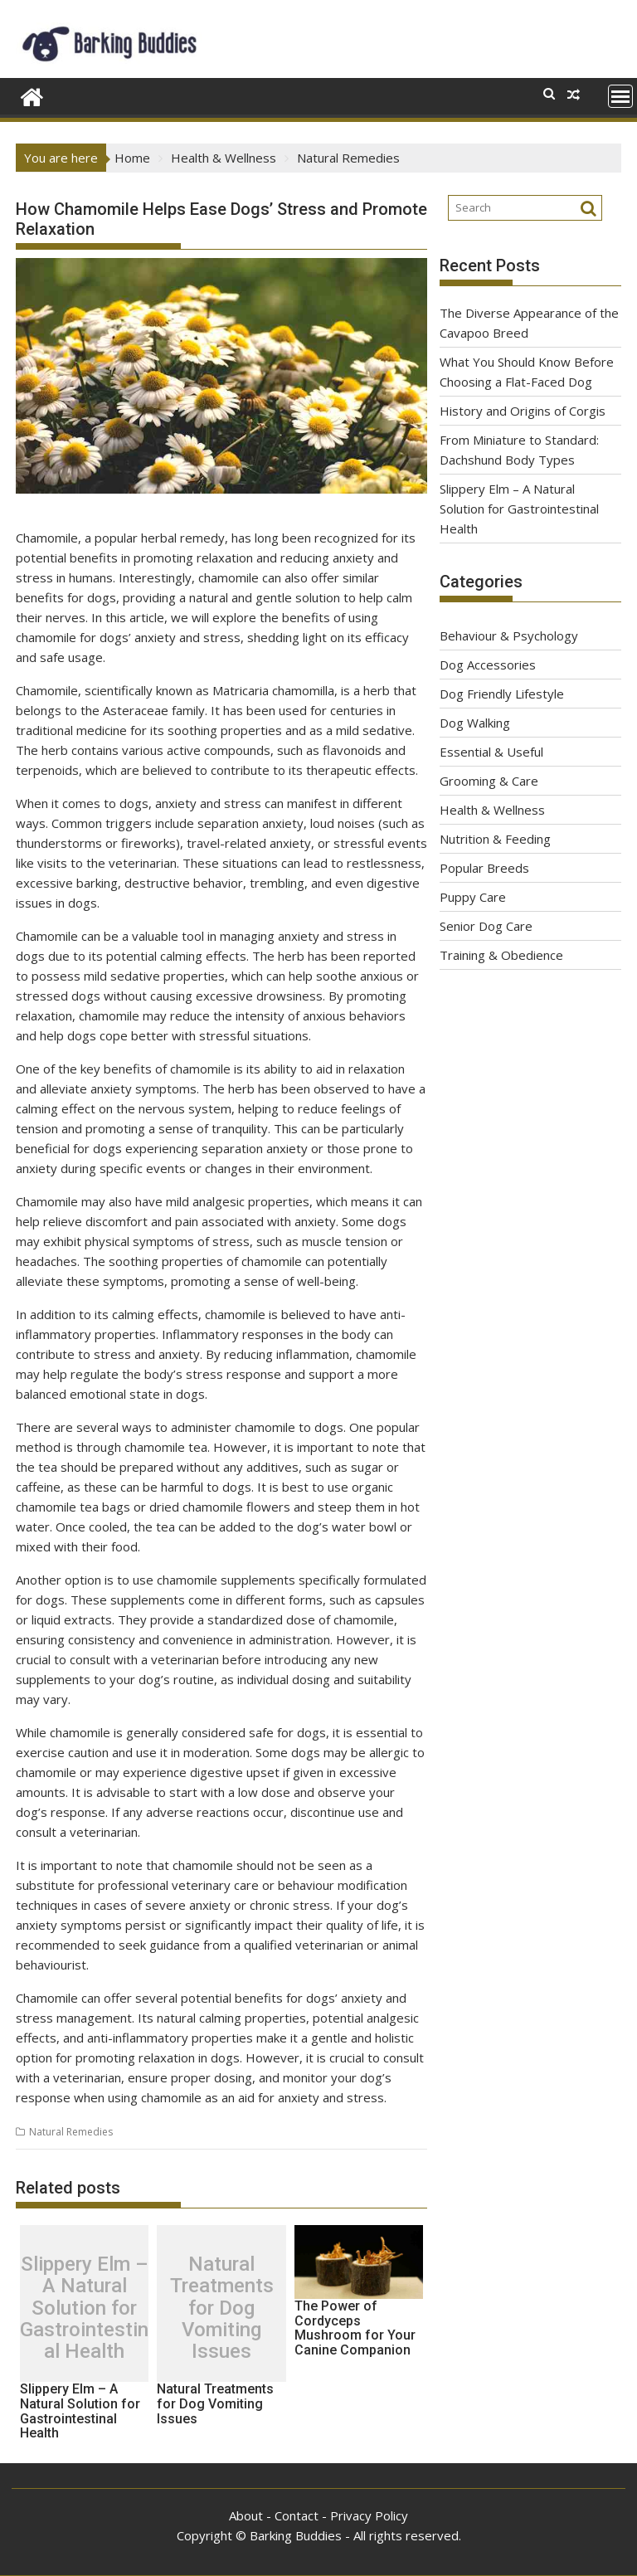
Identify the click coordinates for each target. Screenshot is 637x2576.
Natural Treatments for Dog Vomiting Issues (222, 2308)
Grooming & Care (489, 780)
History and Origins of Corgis (522, 410)
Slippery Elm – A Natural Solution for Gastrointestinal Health (84, 2308)
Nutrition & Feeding (495, 838)
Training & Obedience (501, 955)
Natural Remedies (71, 2132)
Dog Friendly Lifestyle (502, 693)
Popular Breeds (484, 867)
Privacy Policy (369, 2515)
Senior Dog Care (486, 926)
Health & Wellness (492, 809)
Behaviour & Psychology (509, 635)
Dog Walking (475, 722)
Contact (296, 2515)
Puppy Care (473, 897)
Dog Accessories (488, 664)
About (246, 2515)
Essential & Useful (491, 751)
